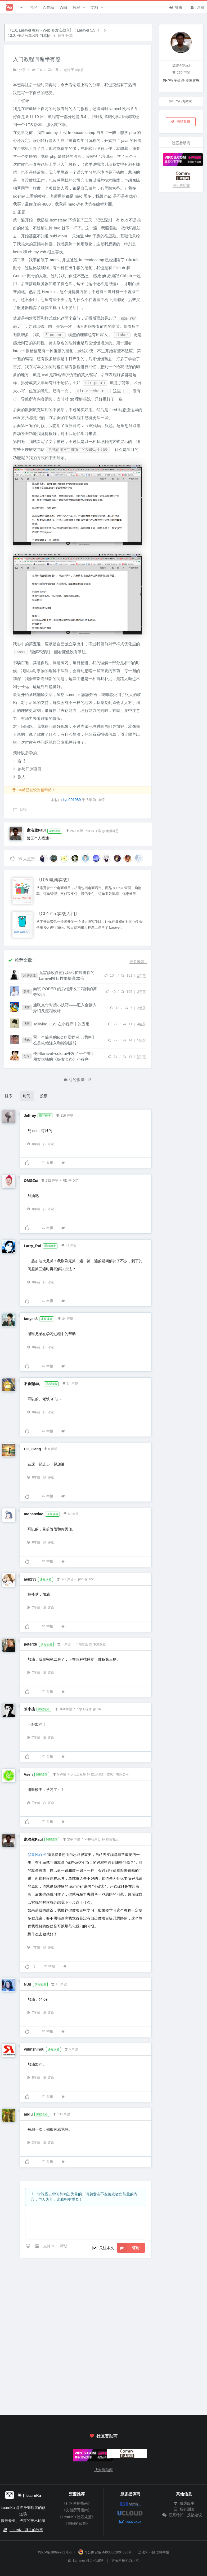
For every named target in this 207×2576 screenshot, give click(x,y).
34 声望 (65, 1318)
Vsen (28, 1774)
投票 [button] (43, 1096)
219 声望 (64, 1115)
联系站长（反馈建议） (184, 2515)
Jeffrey (30, 1115)
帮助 (64, 2246)
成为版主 (184, 2503)
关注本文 (106, 2248)
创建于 (74, 70)
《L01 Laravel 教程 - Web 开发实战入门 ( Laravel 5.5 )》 (54, 30)
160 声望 (63, 1708)
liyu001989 (72, 800)
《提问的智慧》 (77, 2523)
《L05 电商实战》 (54, 879)
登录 (175, 7)
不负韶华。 (33, 1384)
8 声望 (64, 1643)
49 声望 (71, 1513)
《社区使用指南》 (77, 2503)
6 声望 (50, 1448)
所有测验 (184, 2509)
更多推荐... (138, 962)
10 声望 (59, 1983)
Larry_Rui (32, 1246)
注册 (197, 7)
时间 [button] (26, 1096)
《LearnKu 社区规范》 (76, 2517)
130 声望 (61, 2113)
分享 (19, 70)
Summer (79, 2560)
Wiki (63, 7)
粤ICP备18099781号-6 (54, 2552)
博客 (27, 1007)
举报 (47, 1163)
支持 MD (50, 2246)
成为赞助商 (181, 186)
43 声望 (68, 1245)
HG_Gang (32, 1449)
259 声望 (74, 830)
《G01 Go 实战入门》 (58, 913)
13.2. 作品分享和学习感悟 (29, 35)
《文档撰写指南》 (77, 2510)
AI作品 (48, 7)
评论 (48, 1144)
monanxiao (33, 1514)
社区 (34, 7)
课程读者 (55, 831)
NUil (27, 1984)
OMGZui (31, 1180)
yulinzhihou (34, 2049)
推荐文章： (22, 960)
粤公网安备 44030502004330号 (105, 2552)
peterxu (30, 1644)
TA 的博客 (180, 101)
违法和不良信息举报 (153, 2552)
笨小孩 (29, 1709)
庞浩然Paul (36, 830)
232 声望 (49, 1180)
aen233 (30, 1579)
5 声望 (59, 1774)
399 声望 (65, 1578)
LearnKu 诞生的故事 (26, 2530)
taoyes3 (31, 1319)
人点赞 (22, 858)
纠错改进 (180, 121)
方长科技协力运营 (125, 2560)
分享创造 (29, 975)
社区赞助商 (103, 2435)
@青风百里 (37, 1854)
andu (28, 2114)
